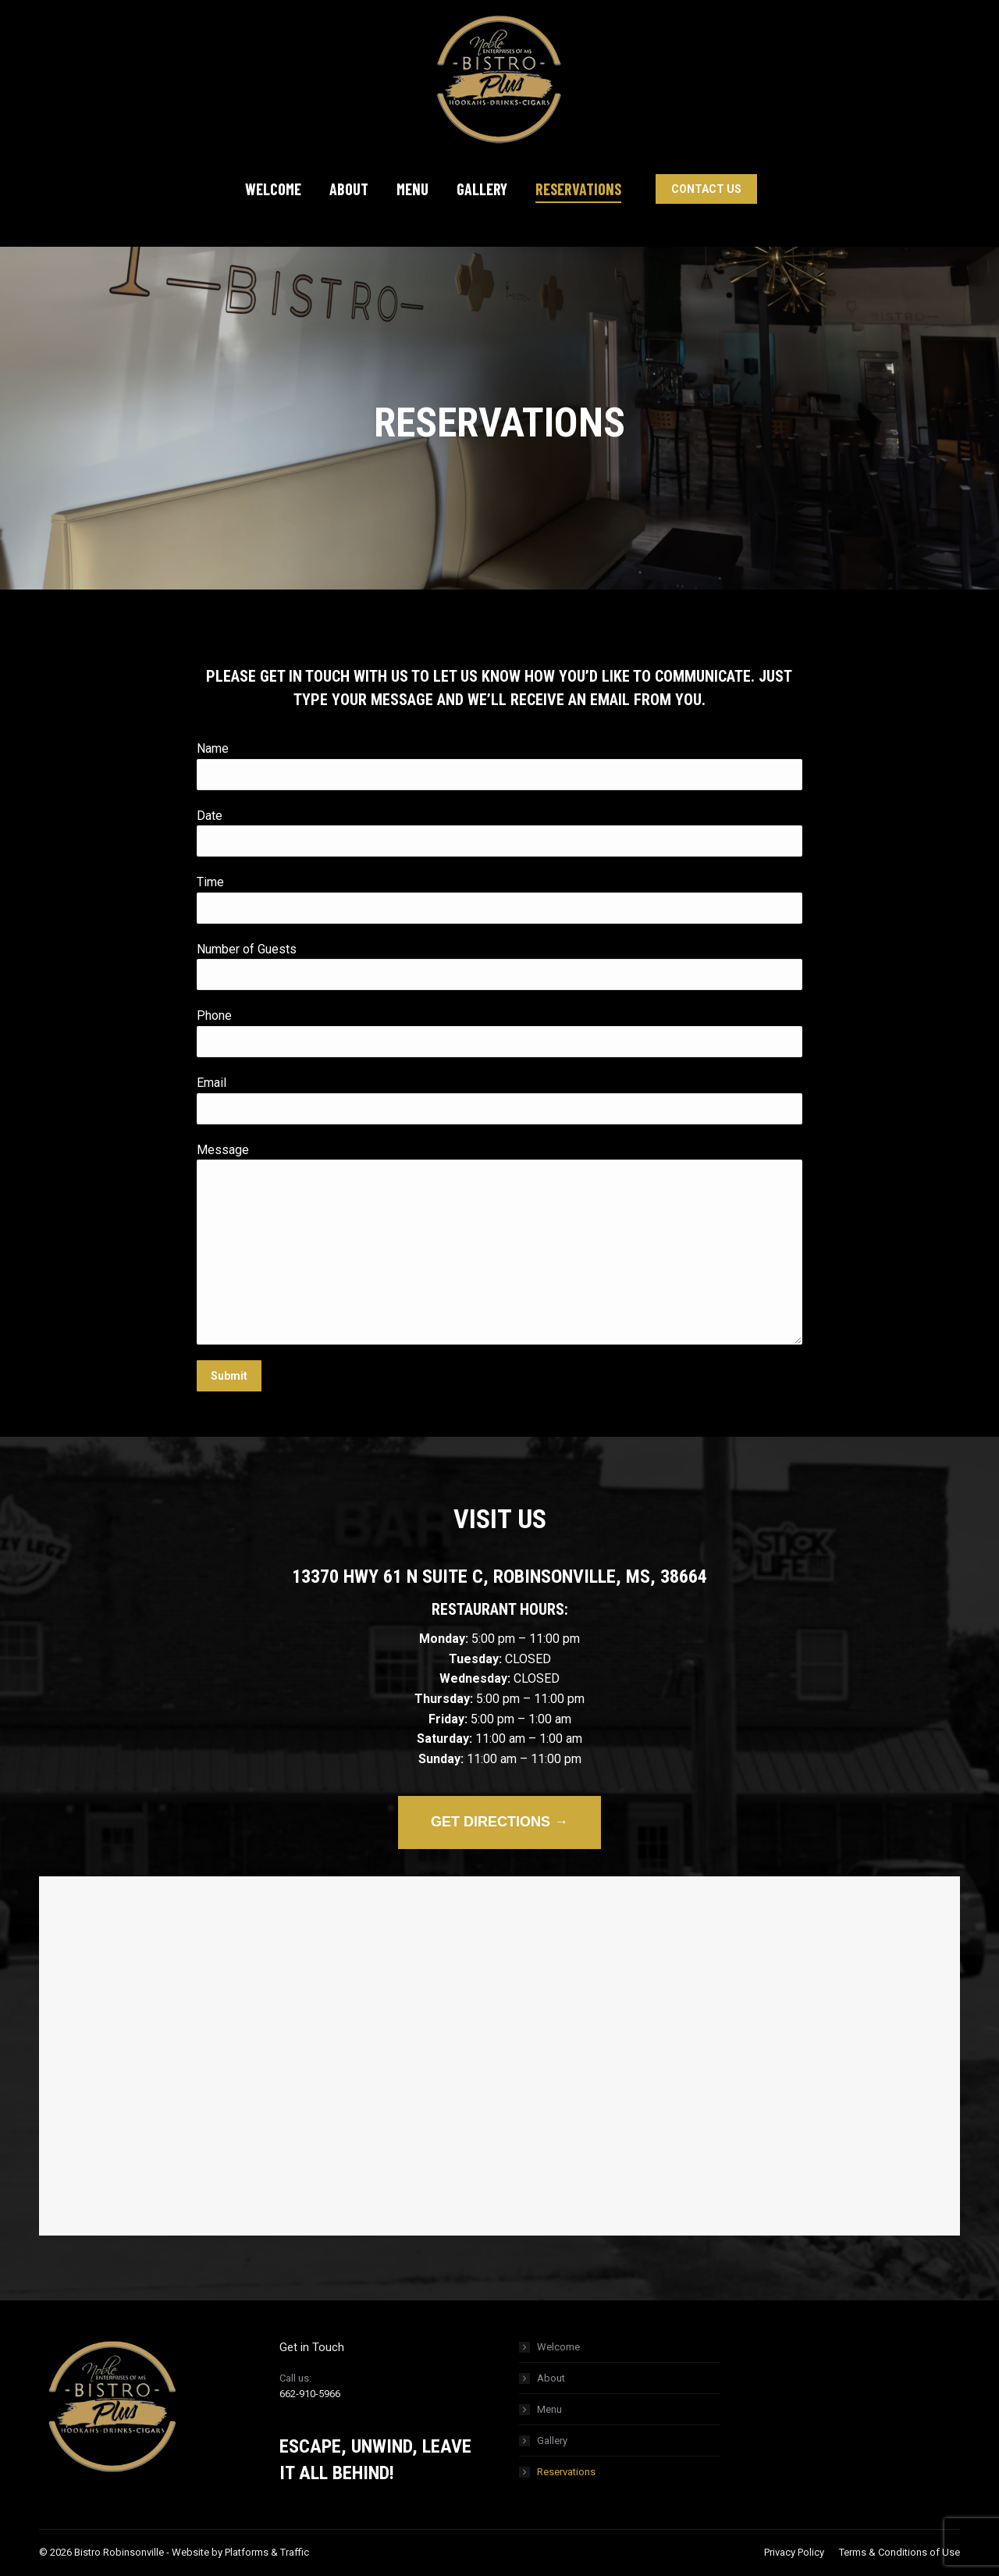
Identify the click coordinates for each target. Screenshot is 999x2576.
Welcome (558, 2347)
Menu (549, 2409)
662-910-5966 (309, 2394)
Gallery (552, 2440)
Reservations (566, 2472)
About (551, 2378)
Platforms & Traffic (267, 2552)
